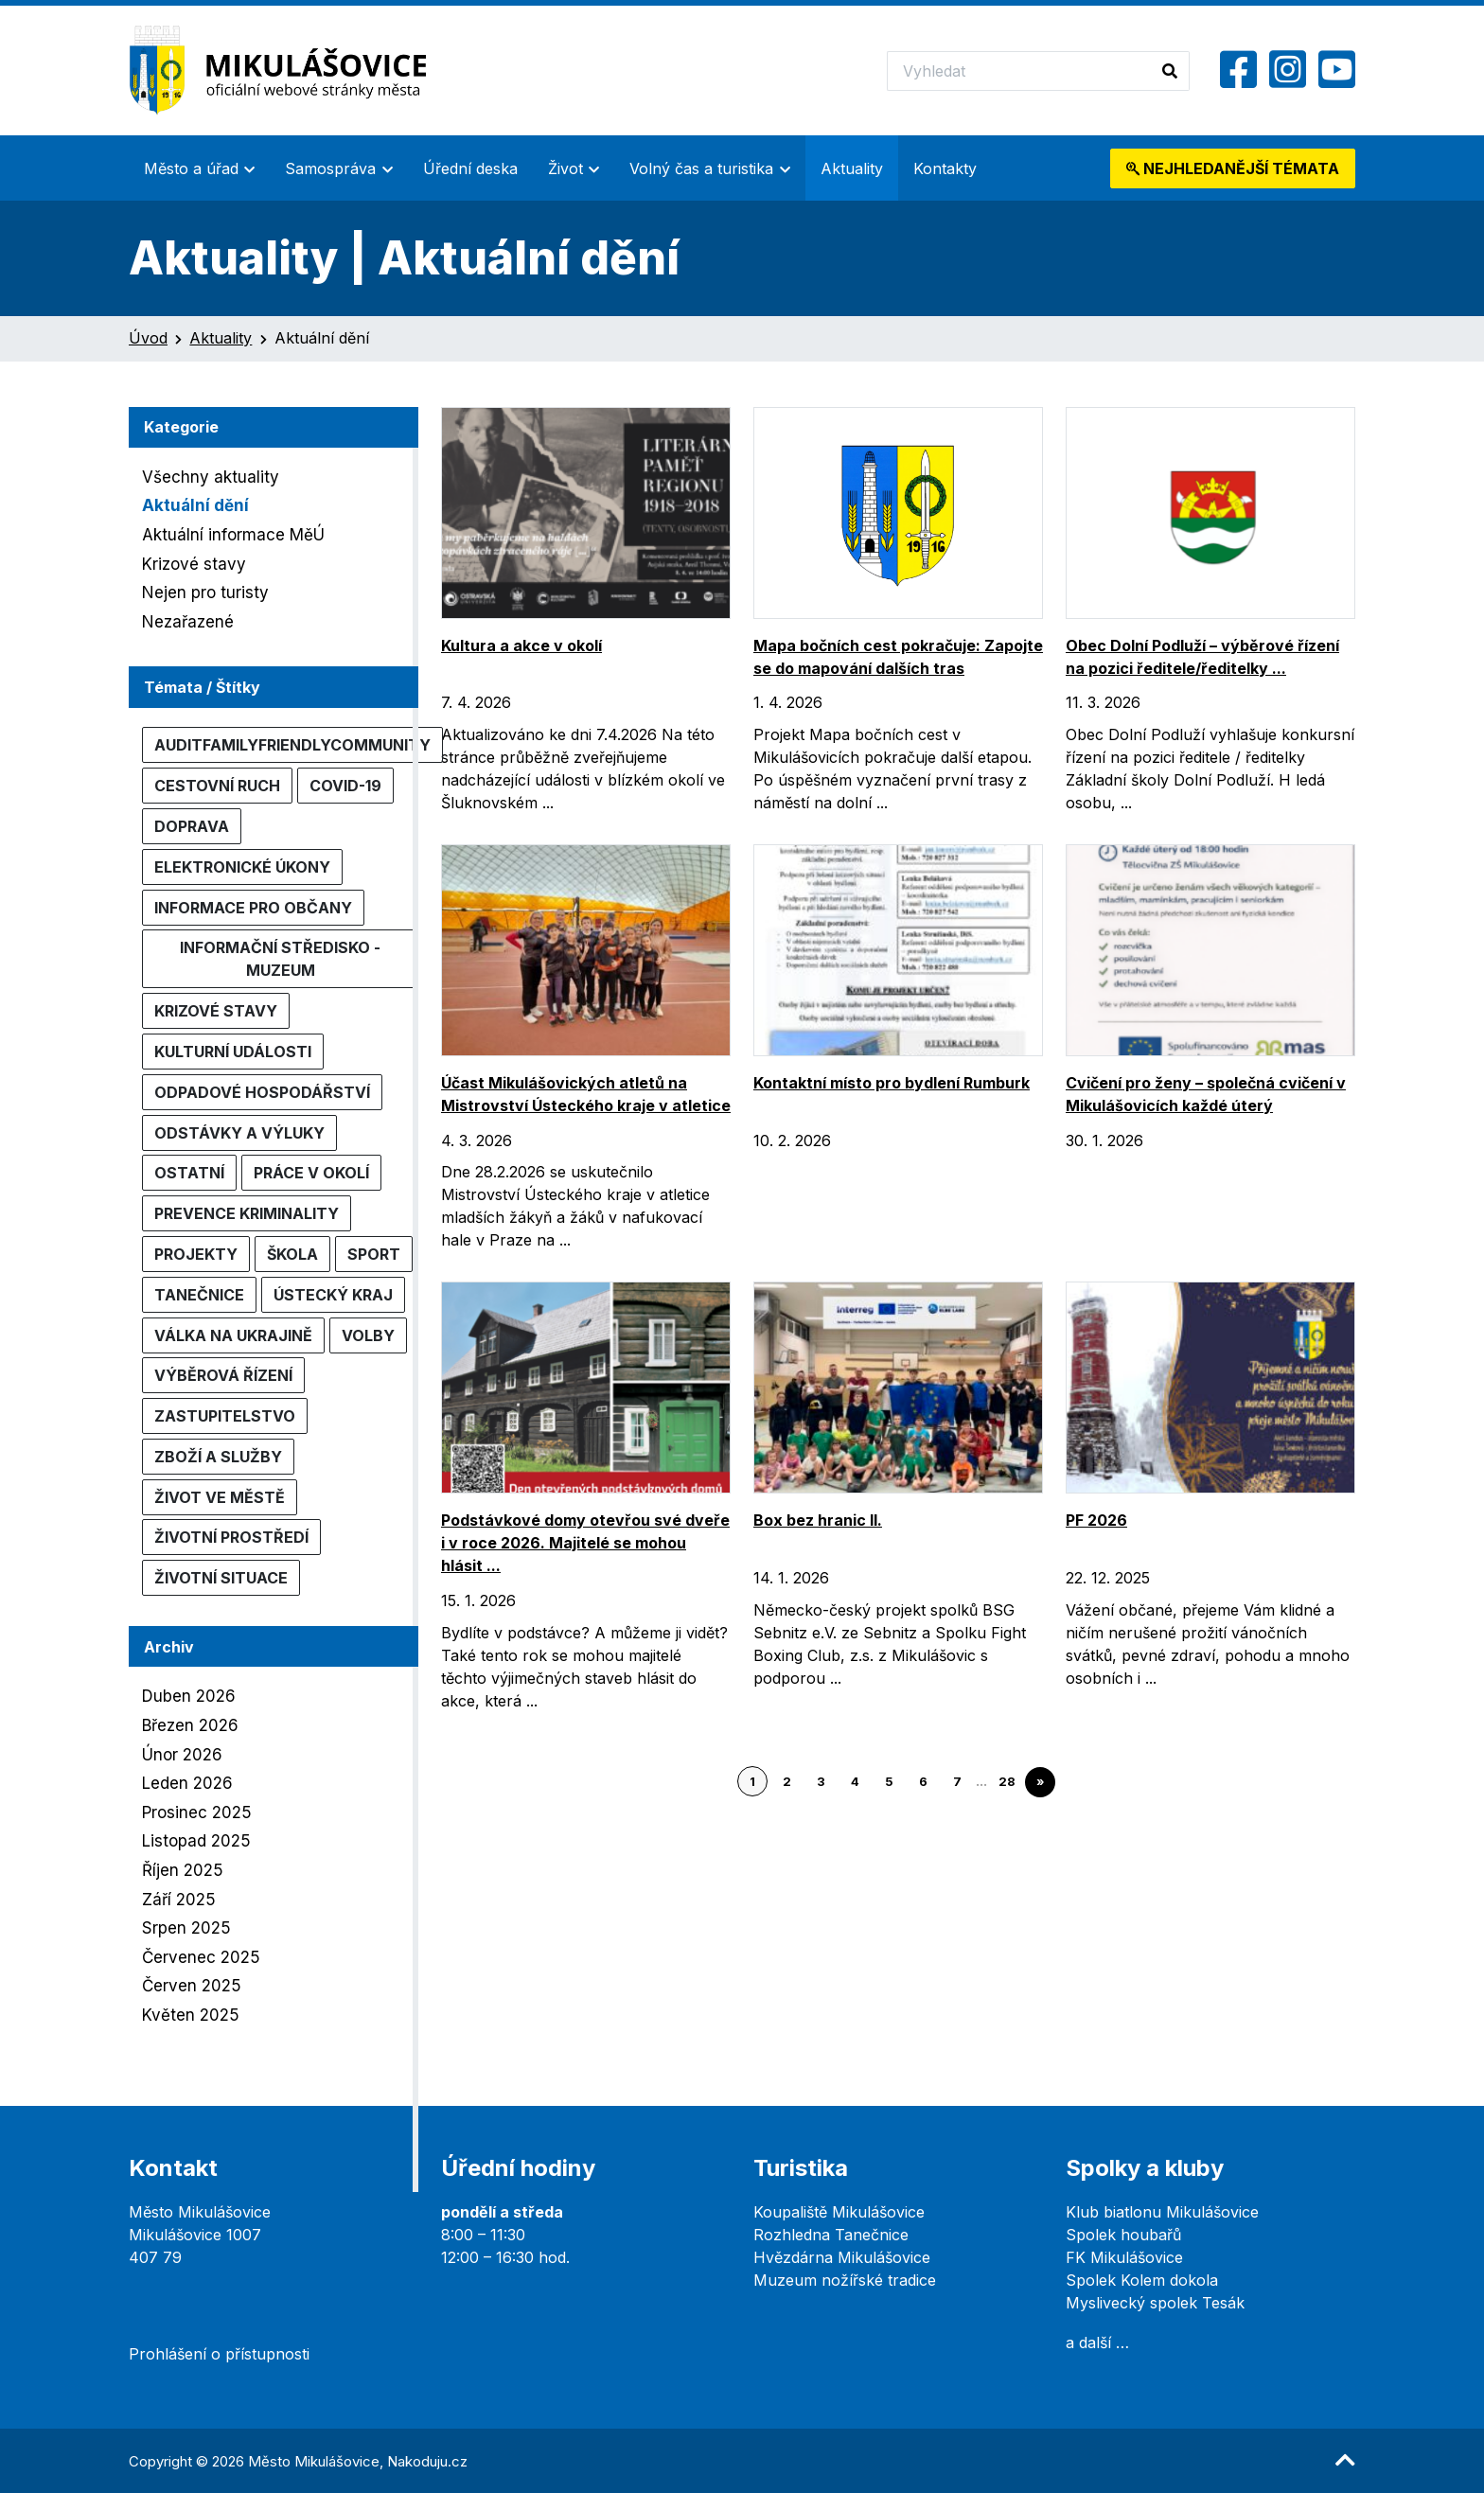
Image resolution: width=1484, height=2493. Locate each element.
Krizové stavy (194, 564)
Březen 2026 (190, 1725)
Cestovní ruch (217, 785)
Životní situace (221, 1577)
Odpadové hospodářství (262, 1092)
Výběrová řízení (223, 1375)
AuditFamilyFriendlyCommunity (292, 744)
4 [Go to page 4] (855, 1782)
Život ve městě (219, 1497)
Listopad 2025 (196, 1840)
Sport (373, 1254)
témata (1232, 168)
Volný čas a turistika (701, 168)
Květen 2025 (190, 2015)
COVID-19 (345, 785)
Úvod (148, 337)
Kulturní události (232, 1051)
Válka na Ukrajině (233, 1335)
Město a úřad (191, 168)
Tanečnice (199, 1294)
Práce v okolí (311, 1172)
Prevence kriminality (246, 1213)
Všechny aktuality (210, 477)
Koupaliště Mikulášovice (839, 2211)
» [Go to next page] (1040, 1782)
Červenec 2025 (201, 1957)
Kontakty (945, 168)
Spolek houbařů (1123, 2234)
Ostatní (189, 1172)
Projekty (196, 1254)
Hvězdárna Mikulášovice (841, 2257)
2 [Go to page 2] (787, 1782)
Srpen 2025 (186, 1927)
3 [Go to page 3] (821, 1782)
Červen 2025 (191, 1985)
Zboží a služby (218, 1456)
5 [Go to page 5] (888, 1782)
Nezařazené (188, 621)
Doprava (191, 826)
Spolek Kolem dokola (1142, 2280)
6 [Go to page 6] (923, 1782)
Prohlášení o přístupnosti (219, 2353)
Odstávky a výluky (239, 1132)
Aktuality (852, 168)
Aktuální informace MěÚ (233, 534)
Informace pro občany (253, 907)
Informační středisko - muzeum (280, 959)
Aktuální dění (195, 505)
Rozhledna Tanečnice (831, 2234)
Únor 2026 (182, 1754)
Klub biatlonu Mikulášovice (1162, 2211)
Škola (292, 1254)
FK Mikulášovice (1124, 2257)
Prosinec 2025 (197, 1812)
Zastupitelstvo (224, 1415)
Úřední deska (470, 168)
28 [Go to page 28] (1006, 1782)
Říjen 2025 (182, 1870)
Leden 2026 (187, 1783)
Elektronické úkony (242, 867)
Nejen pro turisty (205, 592)
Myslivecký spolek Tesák (1155, 2302)
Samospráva (330, 168)
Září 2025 (179, 1899)
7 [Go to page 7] (957, 1782)
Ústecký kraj (333, 1294)
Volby (368, 1335)
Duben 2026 (189, 1696)
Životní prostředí (231, 1537)
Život (565, 168)
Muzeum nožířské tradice (844, 2280)
